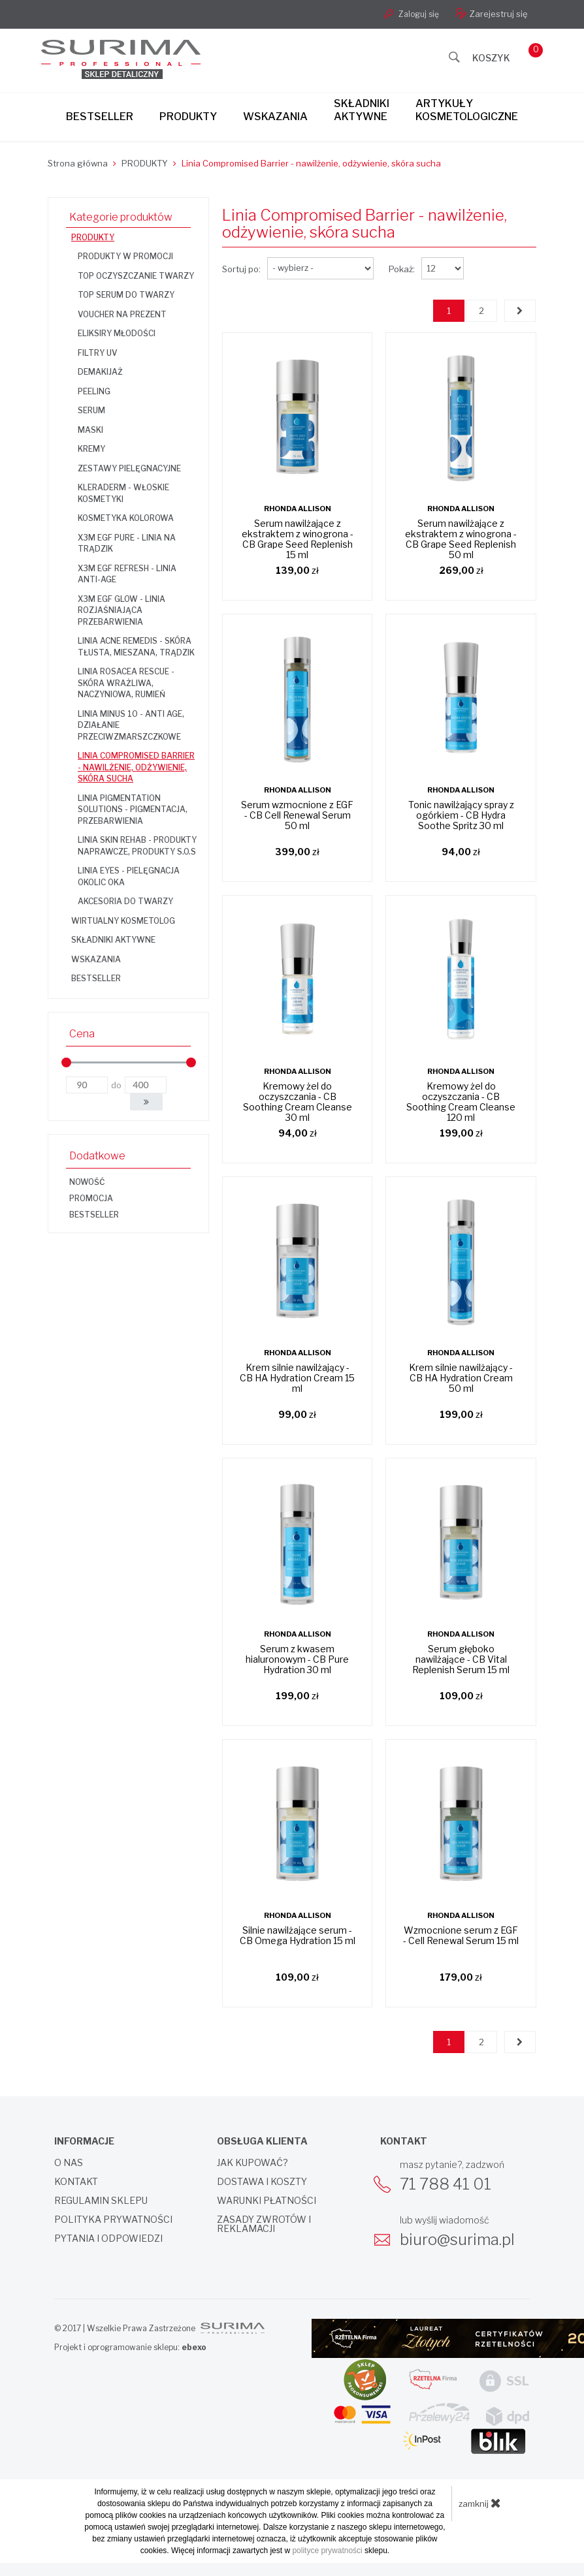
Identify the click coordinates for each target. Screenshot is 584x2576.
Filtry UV (98, 353)
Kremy (91, 449)
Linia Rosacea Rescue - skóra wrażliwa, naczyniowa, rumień (126, 683)
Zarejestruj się (491, 13)
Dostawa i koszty (262, 2181)
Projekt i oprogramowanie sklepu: (130, 2347)
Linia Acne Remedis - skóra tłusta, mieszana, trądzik (136, 646)
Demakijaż (100, 372)
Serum (91, 410)
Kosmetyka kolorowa (126, 518)
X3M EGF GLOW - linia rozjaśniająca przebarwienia (121, 610)
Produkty (188, 116)
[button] (146, 1101)
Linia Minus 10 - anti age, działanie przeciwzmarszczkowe (131, 725)
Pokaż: (402, 269)
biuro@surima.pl (457, 2239)
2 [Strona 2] (481, 311)
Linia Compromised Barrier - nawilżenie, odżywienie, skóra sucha (136, 767)
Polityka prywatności (113, 2219)
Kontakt (76, 2181)
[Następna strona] (520, 311)
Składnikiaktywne (361, 110)
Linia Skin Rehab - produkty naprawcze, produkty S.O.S (137, 845)
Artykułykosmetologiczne (466, 110)
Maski (90, 430)
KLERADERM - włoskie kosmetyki (123, 493)
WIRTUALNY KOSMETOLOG (123, 921)
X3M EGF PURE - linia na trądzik (127, 543)
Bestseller (99, 116)
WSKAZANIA (96, 959)
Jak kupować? (252, 2162)
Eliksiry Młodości (116, 333)
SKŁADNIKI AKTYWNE (113, 940)
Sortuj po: (241, 269)
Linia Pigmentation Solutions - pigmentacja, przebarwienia (132, 809)
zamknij (480, 2502)
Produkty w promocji (125, 256)
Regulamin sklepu (101, 2200)
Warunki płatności (266, 2200)
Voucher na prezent (122, 314)
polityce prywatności (327, 2550)
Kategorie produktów (120, 217)
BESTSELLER (96, 978)
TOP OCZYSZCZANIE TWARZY (136, 276)
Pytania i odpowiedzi (108, 2238)
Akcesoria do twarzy (125, 901)
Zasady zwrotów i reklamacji (264, 2224)
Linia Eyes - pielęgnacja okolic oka (129, 876)
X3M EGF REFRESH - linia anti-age (127, 574)
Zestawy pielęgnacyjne (129, 468)
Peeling (94, 391)
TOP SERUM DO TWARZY (126, 295)
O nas (68, 2162)
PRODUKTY (92, 237)
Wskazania (275, 116)
